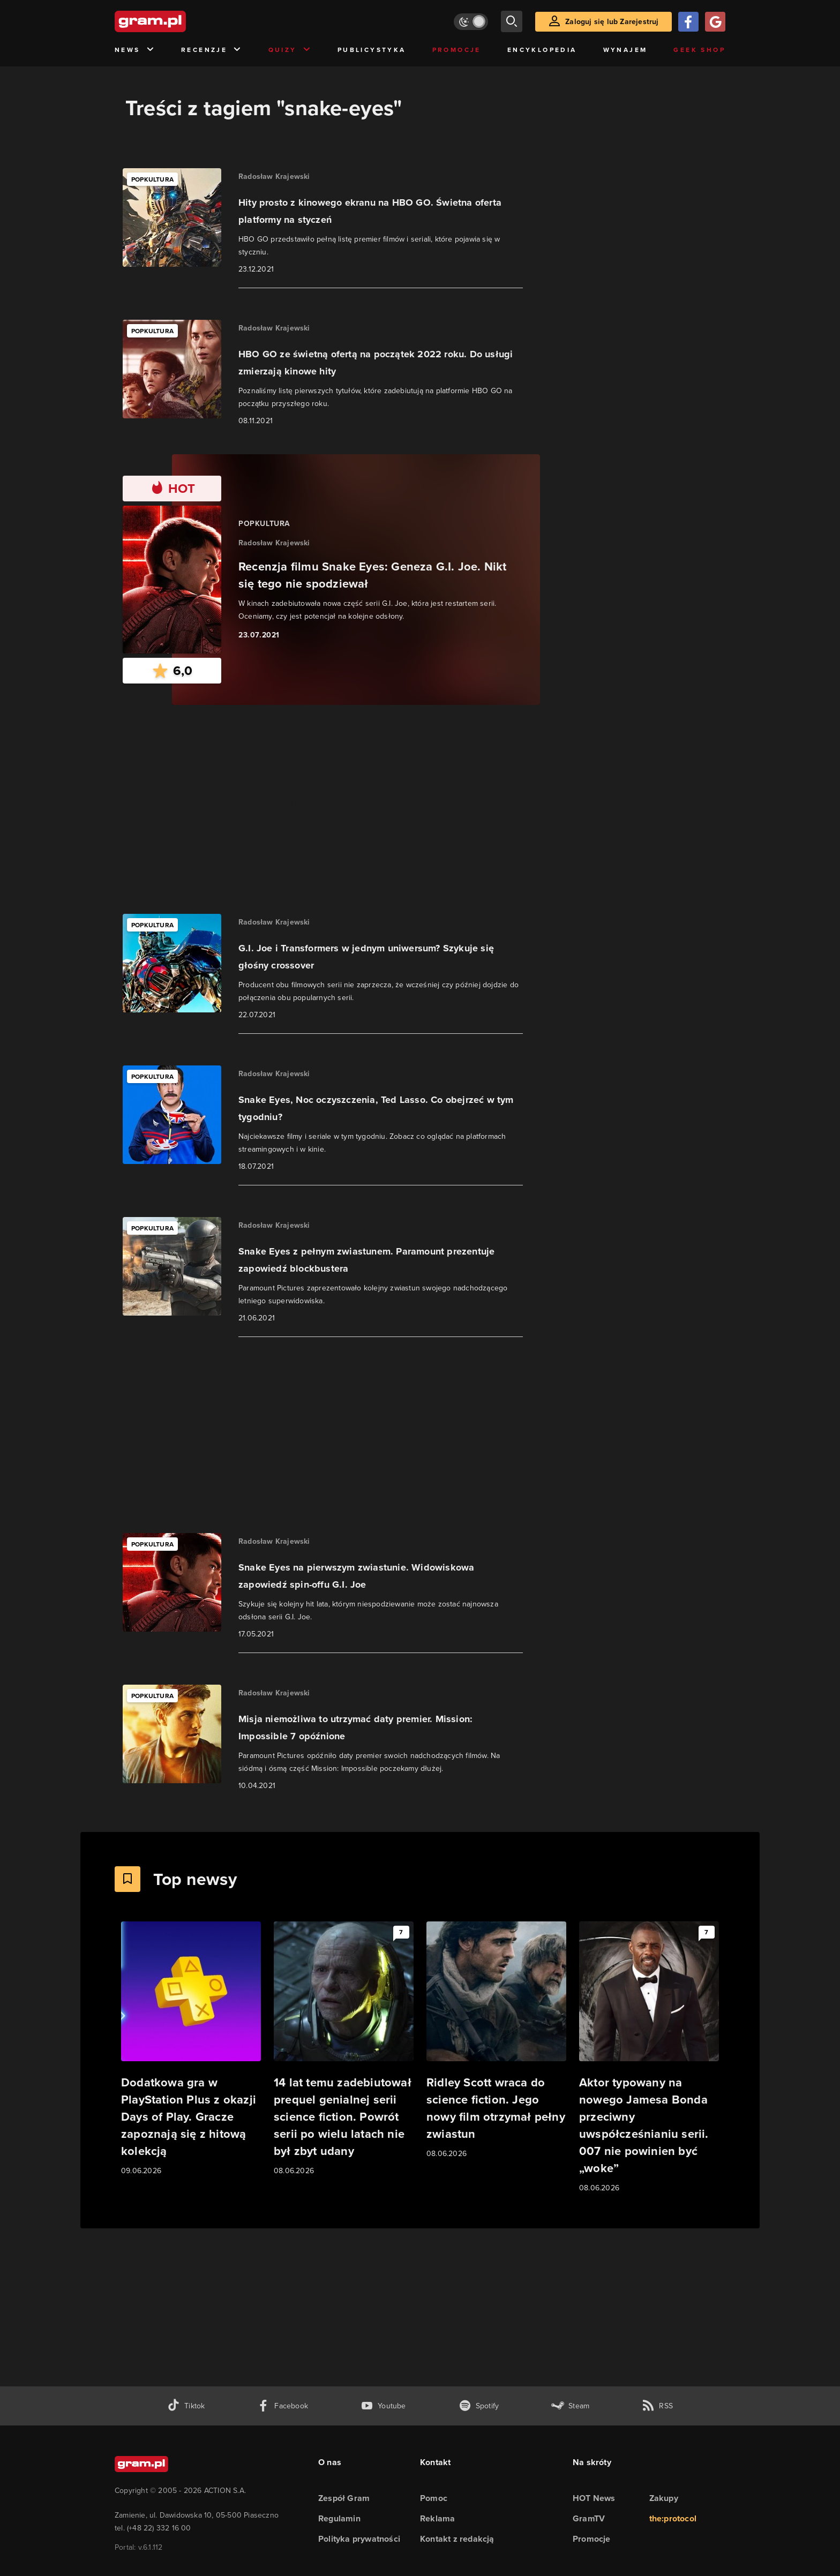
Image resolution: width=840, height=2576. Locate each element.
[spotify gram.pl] (479, 2406)
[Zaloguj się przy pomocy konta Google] (715, 22)
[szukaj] (511, 21)
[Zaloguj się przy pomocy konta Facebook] (688, 22)
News (135, 50)
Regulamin (339, 2518)
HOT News (594, 2498)
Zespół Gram (344, 2498)
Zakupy (663, 2498)
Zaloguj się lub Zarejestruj (611, 21)
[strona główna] (177, 21)
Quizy (289, 50)
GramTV (589, 2518)
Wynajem (625, 50)
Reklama (437, 2518)
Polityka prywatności (359, 2539)
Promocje (456, 50)
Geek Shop (699, 50)
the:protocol (672, 2518)
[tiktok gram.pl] (186, 2406)
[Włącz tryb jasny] (471, 21)
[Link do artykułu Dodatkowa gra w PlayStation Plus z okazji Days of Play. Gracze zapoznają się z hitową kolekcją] (191, 2049)
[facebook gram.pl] (282, 2406)
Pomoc (433, 2498)
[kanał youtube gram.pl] (383, 2406)
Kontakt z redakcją (457, 2539)
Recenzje (211, 50)
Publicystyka (372, 50)
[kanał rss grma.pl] (657, 2406)
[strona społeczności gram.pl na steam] (570, 2406)
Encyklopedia (542, 50)
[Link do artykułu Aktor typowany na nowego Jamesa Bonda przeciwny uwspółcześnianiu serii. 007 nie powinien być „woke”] (649, 2057)
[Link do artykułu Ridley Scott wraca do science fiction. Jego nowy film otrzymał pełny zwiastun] (496, 2040)
